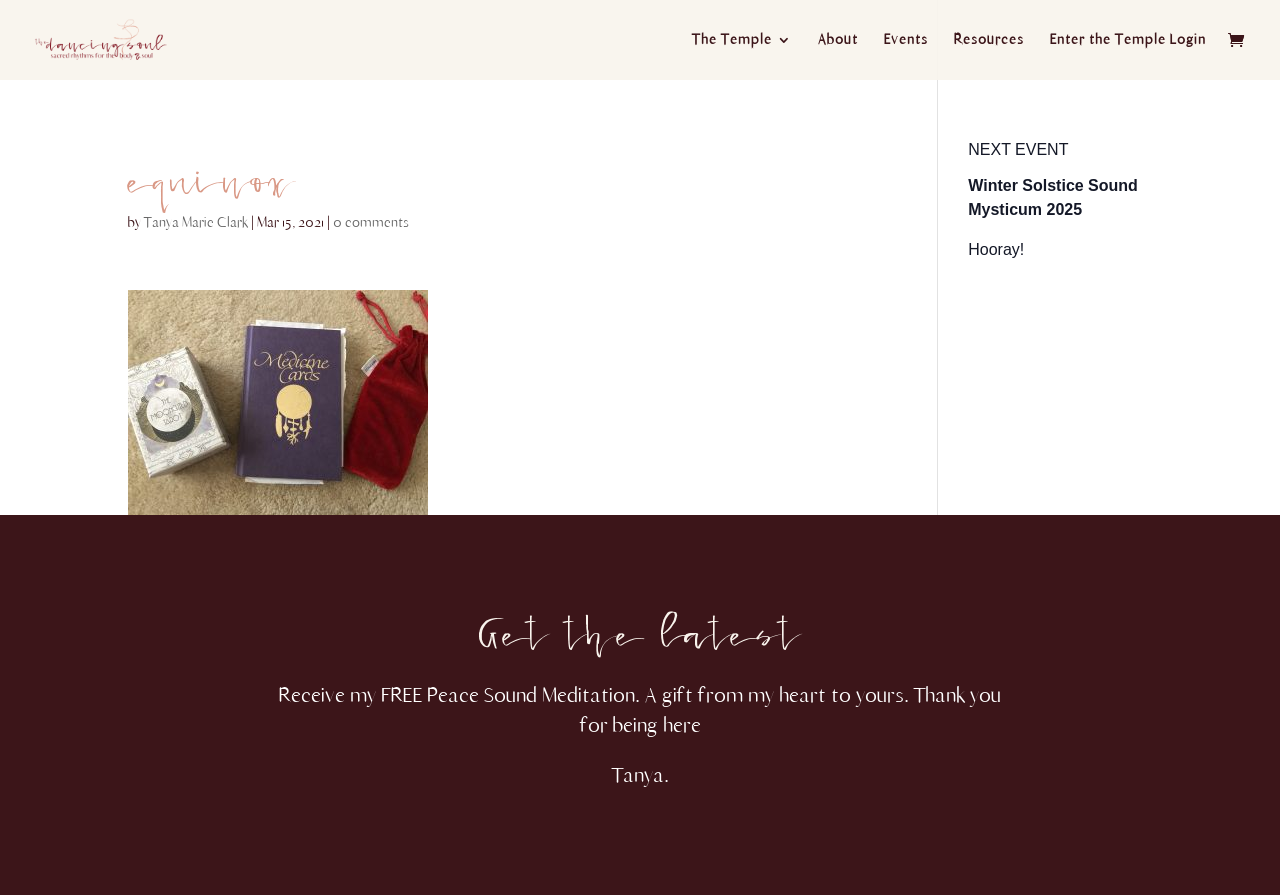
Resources (989, 40)
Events (906, 40)
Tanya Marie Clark (196, 222)
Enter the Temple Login (1128, 40)
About (838, 40)
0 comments (371, 222)
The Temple (732, 40)
